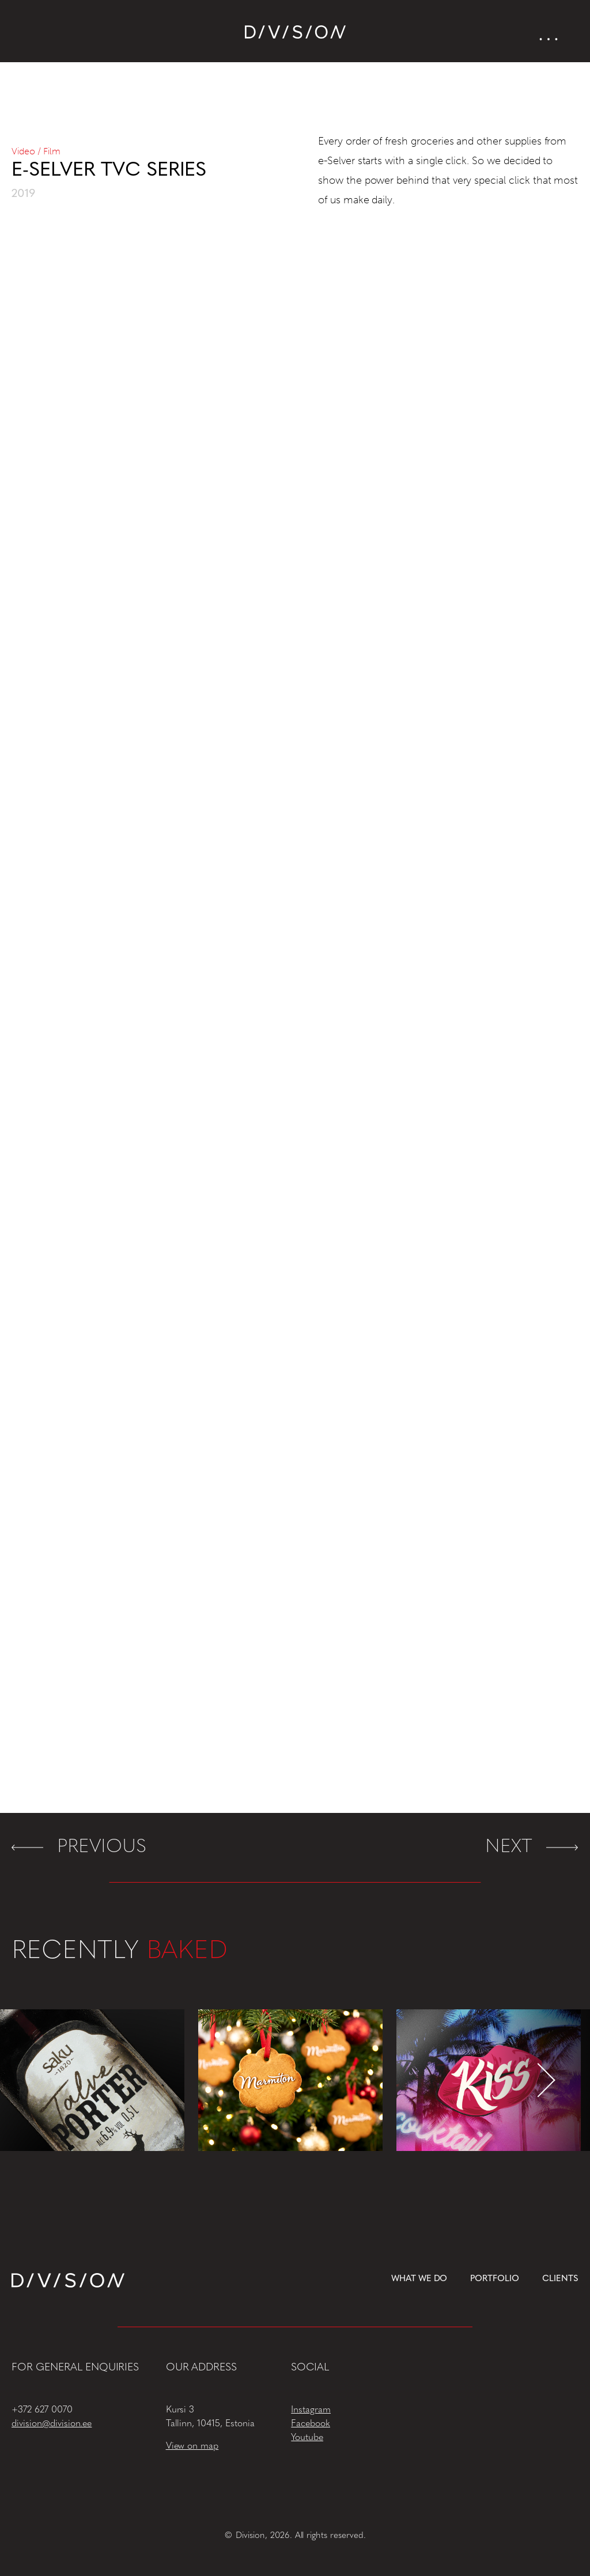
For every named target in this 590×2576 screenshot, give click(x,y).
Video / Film (36, 151)
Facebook (310, 2424)
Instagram (311, 2410)
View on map (192, 2446)
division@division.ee (52, 2424)
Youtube (307, 2437)
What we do (419, 2279)
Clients (560, 2279)
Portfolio (494, 2279)
